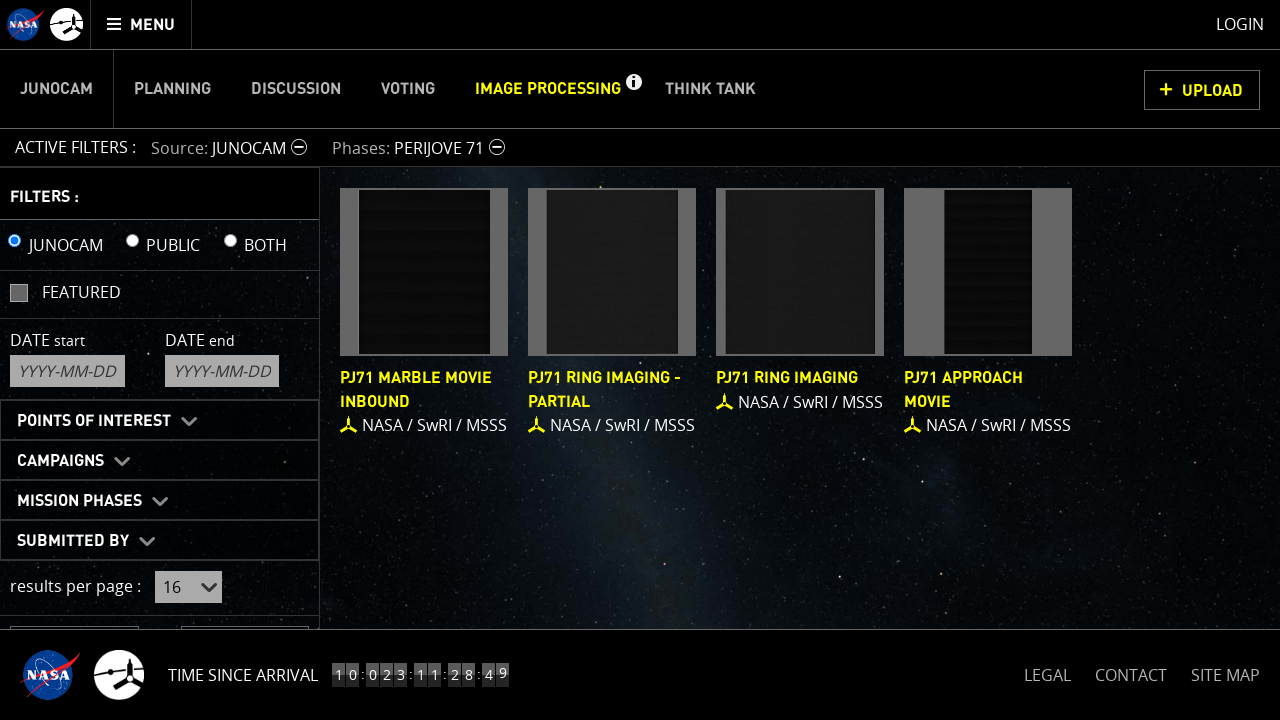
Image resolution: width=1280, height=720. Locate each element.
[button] (633, 89)
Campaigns (60, 461)
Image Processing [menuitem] (548, 89)
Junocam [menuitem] (56, 89)
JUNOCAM (66, 245)
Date (47, 340)
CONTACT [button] (1131, 675)
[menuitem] (141, 24)
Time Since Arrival (243, 675)
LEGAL (1047, 671)
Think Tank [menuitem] (710, 89)
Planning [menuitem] (172, 89)
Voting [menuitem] (408, 89)
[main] (640, 360)
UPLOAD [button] (1212, 91)
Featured (81, 292)
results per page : (75, 586)
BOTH (265, 245)
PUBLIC (173, 245)
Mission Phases (79, 501)
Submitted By (73, 541)
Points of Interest (94, 421)
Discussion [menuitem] (296, 89)
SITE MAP (1225, 675)
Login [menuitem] (1240, 24)
